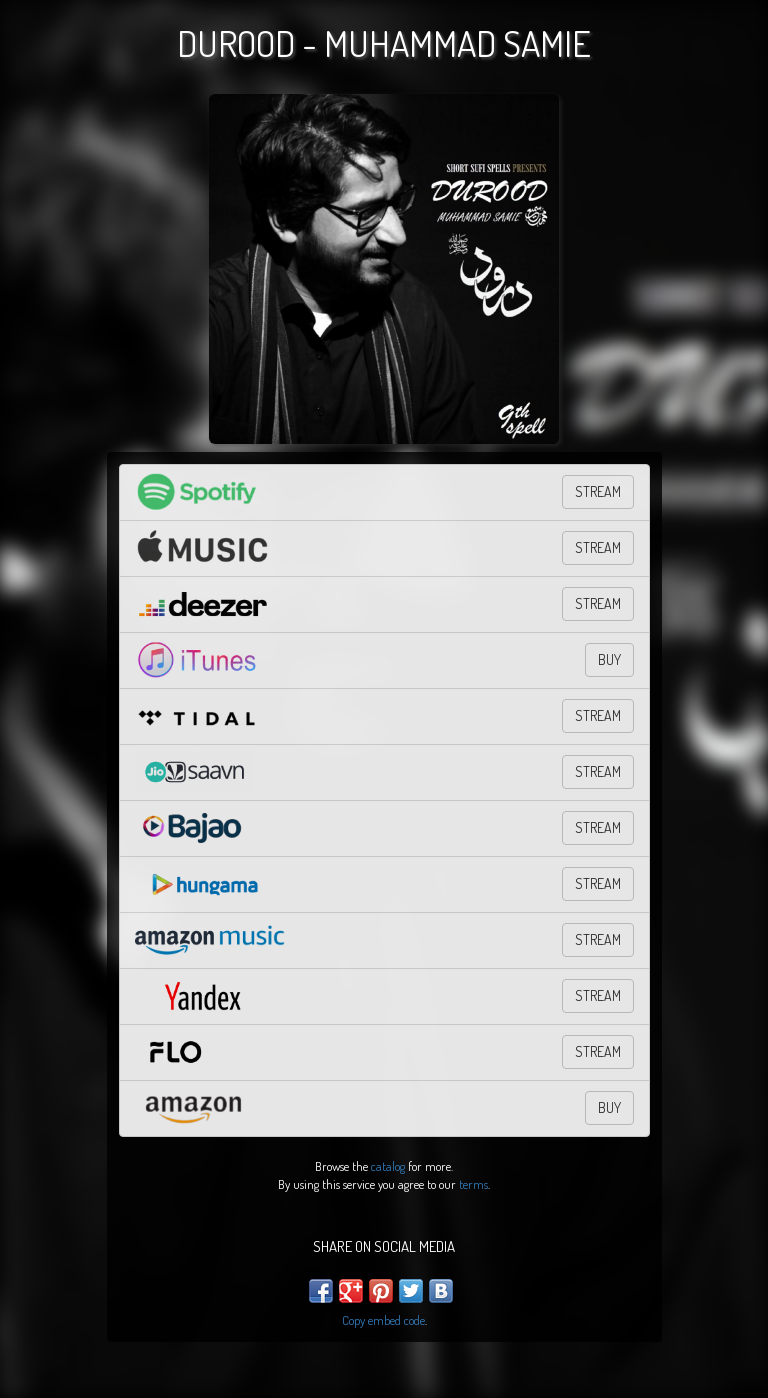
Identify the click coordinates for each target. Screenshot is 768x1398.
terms (473, 1184)
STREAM (598, 491)
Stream (598, 771)
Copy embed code (383, 1320)
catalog (388, 1166)
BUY (609, 659)
